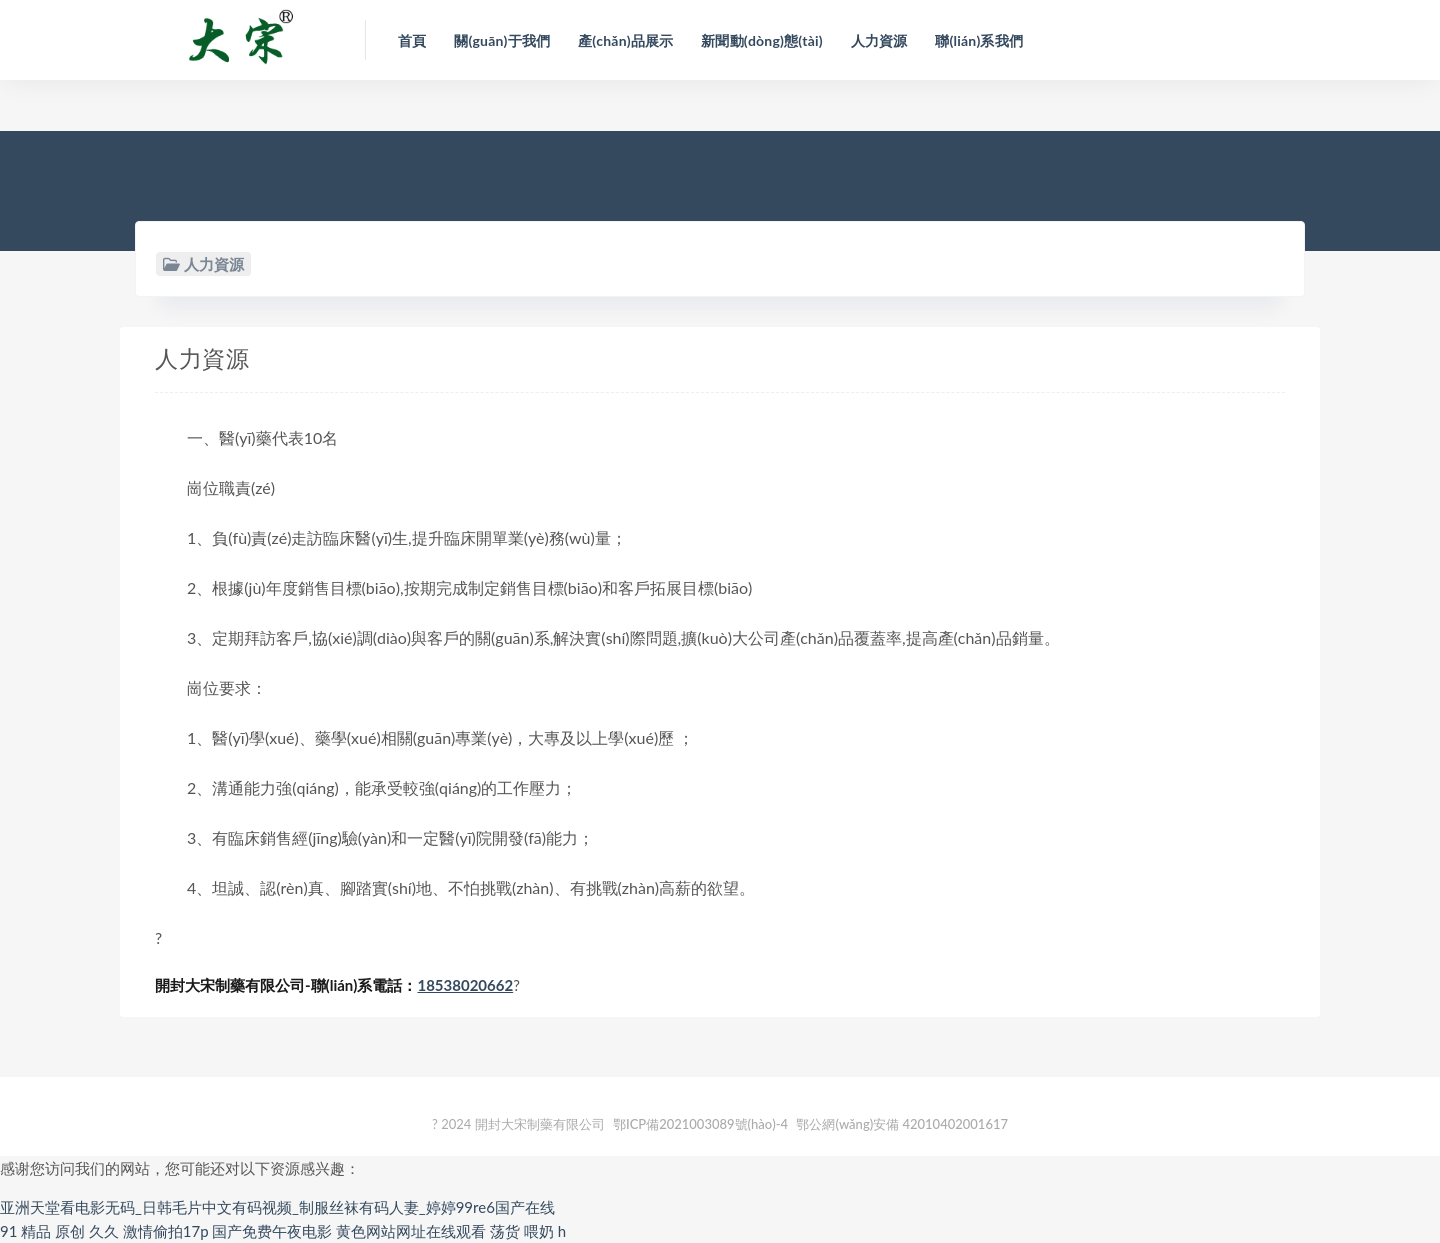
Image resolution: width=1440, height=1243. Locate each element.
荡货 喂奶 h (528, 1231)
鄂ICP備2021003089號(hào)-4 (700, 1124)
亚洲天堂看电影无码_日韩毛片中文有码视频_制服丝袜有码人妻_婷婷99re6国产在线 (277, 1207)
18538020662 (465, 985)
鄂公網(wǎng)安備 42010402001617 (902, 1124)
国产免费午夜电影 (272, 1231)
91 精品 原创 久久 (59, 1231)
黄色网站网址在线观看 (411, 1231)
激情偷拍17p (166, 1231)
